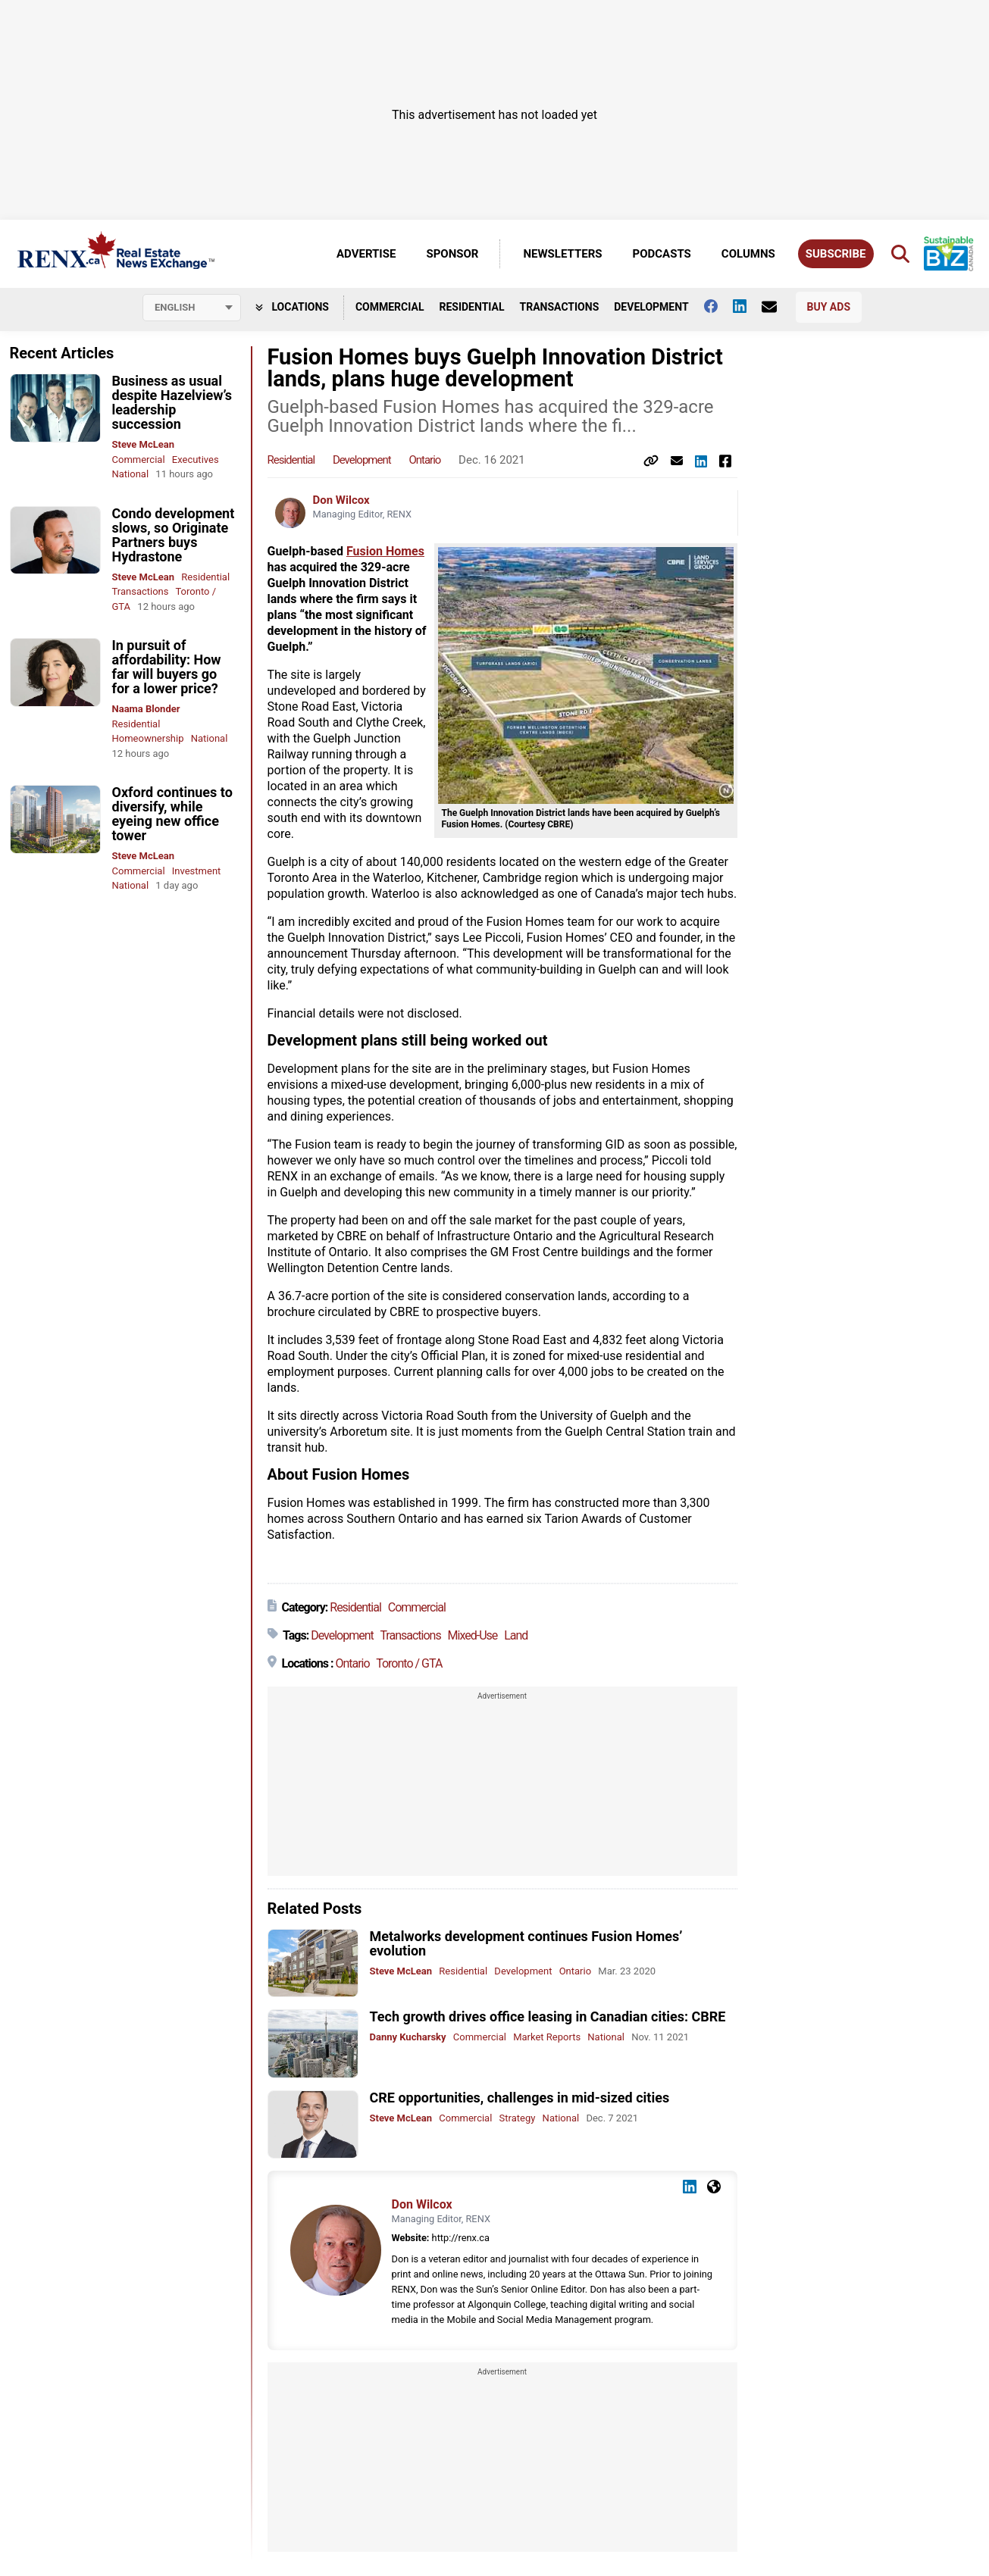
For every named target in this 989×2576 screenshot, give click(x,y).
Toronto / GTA (409, 1663)
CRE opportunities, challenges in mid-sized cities (520, 2098)
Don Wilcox (341, 500)
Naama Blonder (146, 708)
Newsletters (562, 254)
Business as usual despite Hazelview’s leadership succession (172, 402)
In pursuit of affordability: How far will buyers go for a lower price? (166, 666)
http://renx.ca (461, 2237)
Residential (471, 307)
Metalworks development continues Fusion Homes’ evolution (526, 1943)
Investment (196, 871)
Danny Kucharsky (408, 2037)
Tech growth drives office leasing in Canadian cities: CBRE (548, 2016)
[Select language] (191, 307)
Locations (292, 307)
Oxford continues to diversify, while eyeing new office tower (172, 813)
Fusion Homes (385, 551)
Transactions (559, 307)
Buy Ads (828, 307)
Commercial (389, 307)
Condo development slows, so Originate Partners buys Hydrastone (173, 534)
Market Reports (547, 2037)
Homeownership (148, 738)
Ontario (424, 460)
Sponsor (452, 254)
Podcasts (662, 254)
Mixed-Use (473, 1635)
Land (515, 1635)
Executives (195, 459)
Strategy (517, 2118)
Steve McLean (143, 444)
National (130, 474)
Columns (748, 254)
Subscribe (836, 254)
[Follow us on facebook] (718, 306)
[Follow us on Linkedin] (747, 306)
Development (651, 307)
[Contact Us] (777, 307)
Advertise (366, 254)
